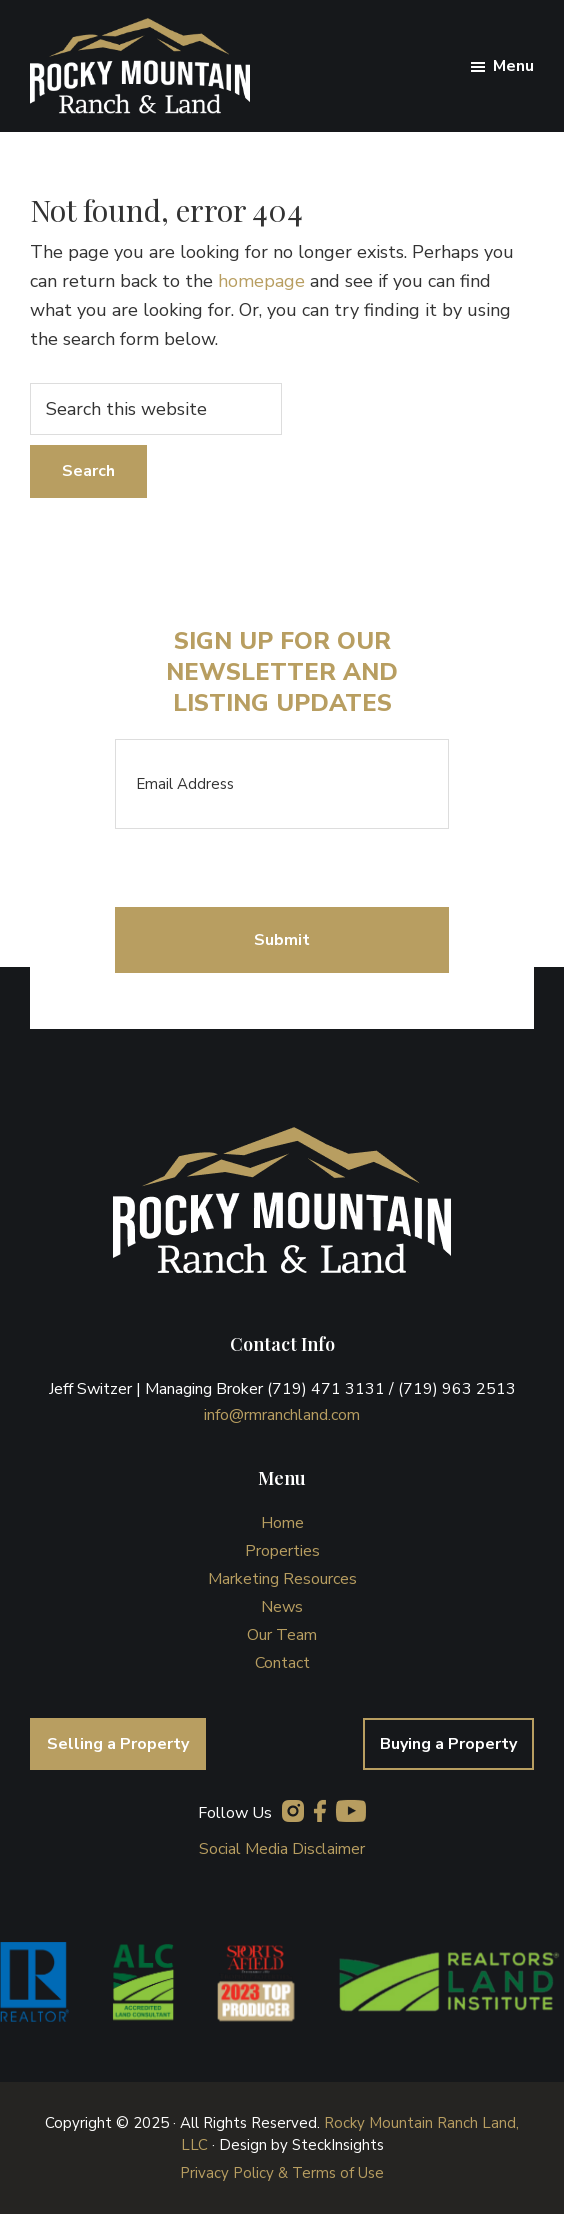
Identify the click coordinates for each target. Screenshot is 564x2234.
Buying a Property (448, 1744)
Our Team (282, 1635)
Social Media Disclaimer (282, 1849)
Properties (282, 1551)
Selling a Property (118, 1744)
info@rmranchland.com (282, 1415)
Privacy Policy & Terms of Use (282, 2173)
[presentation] (267, 868)
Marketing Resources (282, 1579)
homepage (261, 281)
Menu (513, 66)
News (282, 1607)
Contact (282, 1663)
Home (282, 1523)
